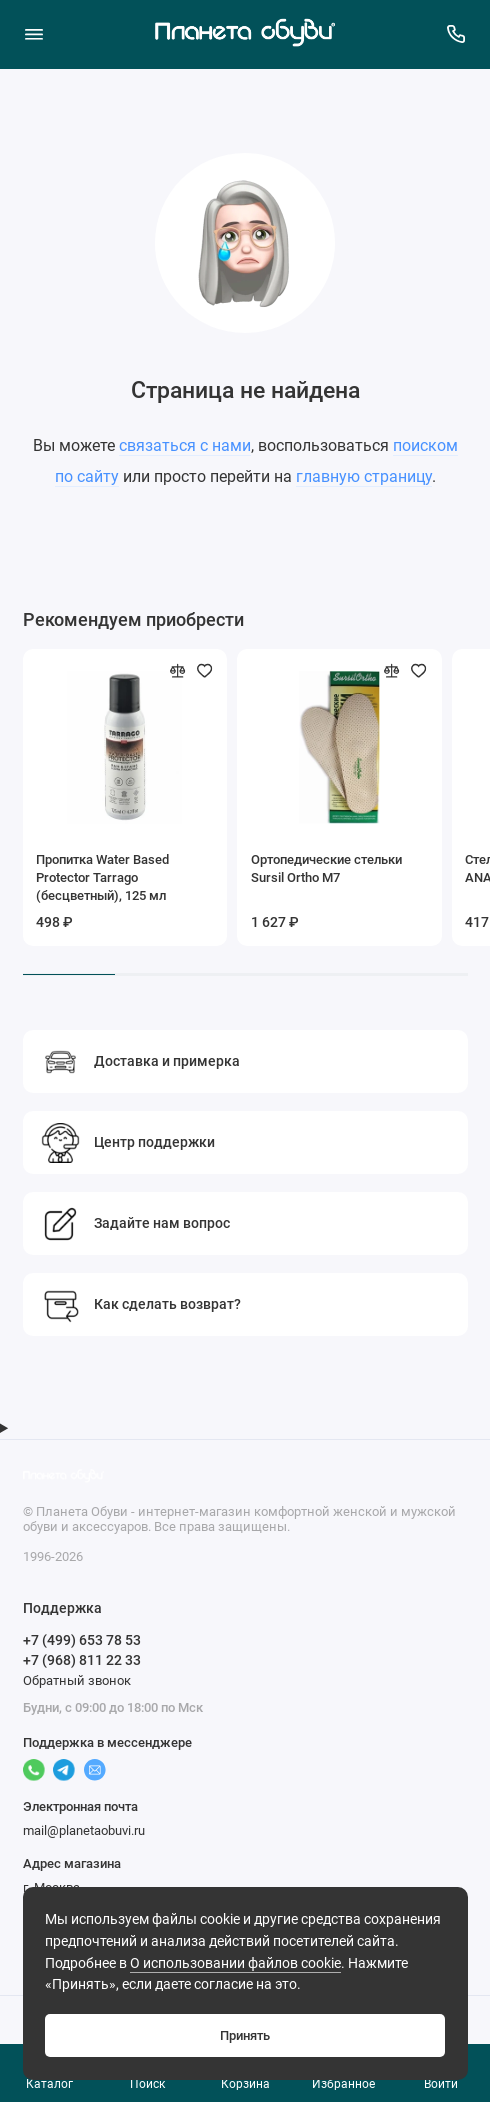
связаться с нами (185, 445)
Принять (245, 2035)
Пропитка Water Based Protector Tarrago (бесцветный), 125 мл (102, 877)
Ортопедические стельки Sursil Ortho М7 (326, 868)
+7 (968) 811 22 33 (82, 1660)
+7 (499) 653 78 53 (82, 1640)
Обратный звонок (77, 1680)
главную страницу (364, 476)
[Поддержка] (457, 34)
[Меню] (34, 34)
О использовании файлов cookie (235, 1963)
